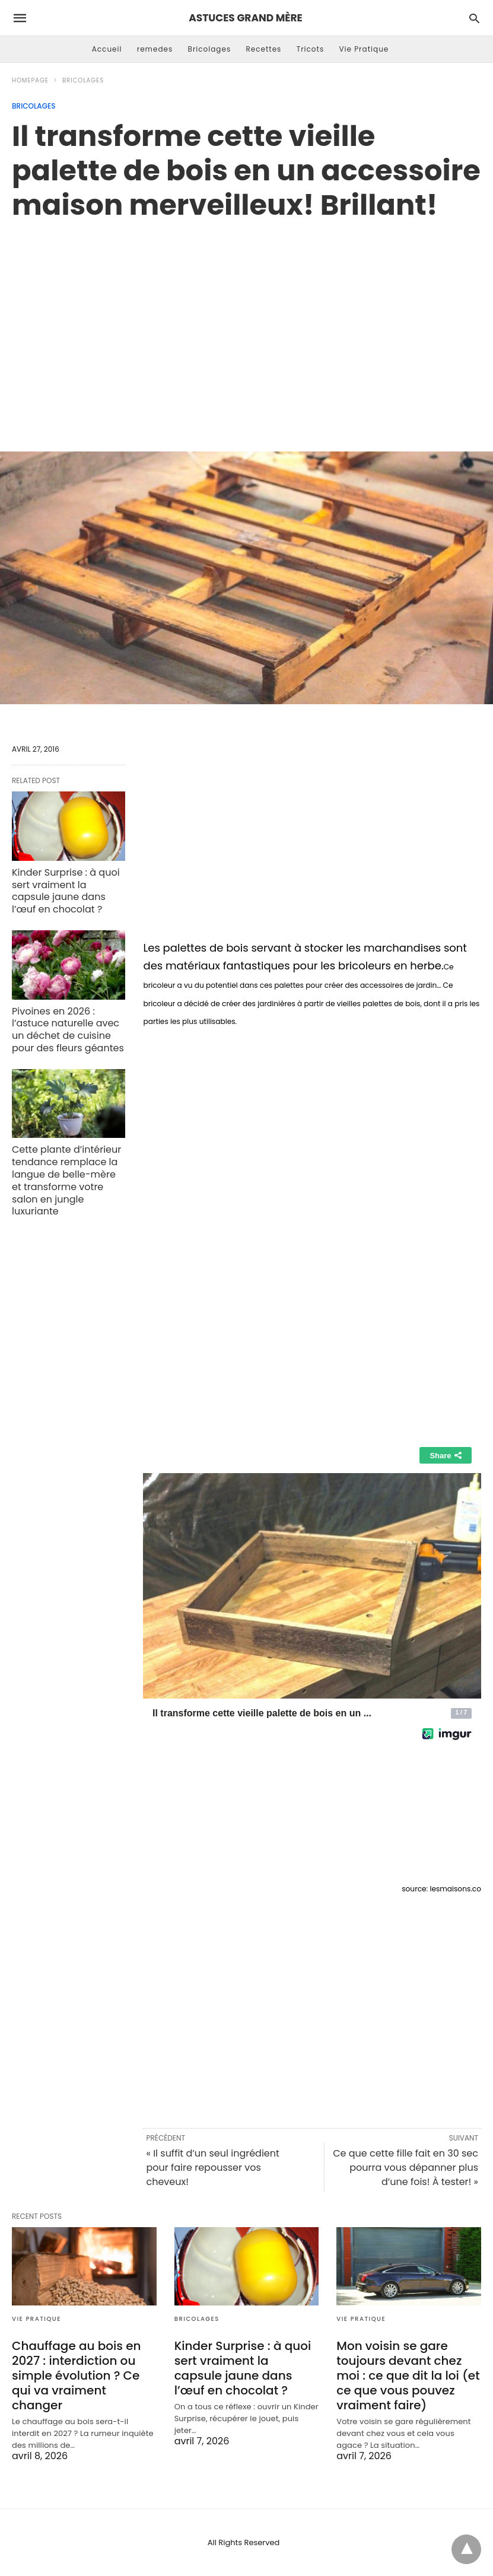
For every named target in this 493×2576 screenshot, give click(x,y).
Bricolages (209, 49)
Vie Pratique (364, 49)
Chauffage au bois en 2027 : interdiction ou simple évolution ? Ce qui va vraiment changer (76, 2375)
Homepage (30, 80)
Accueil (107, 49)
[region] (246, 323)
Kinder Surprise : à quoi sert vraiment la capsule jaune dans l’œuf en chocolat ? (66, 891)
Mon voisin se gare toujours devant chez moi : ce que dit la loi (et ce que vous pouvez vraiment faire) (407, 2375)
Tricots (311, 49)
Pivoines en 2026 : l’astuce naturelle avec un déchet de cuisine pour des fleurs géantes (68, 1029)
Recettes (263, 49)
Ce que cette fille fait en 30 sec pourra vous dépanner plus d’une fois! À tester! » (405, 2167)
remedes (155, 49)
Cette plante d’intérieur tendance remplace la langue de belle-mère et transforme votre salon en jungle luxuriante (66, 1180)
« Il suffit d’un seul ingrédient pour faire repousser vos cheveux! (212, 2167)
